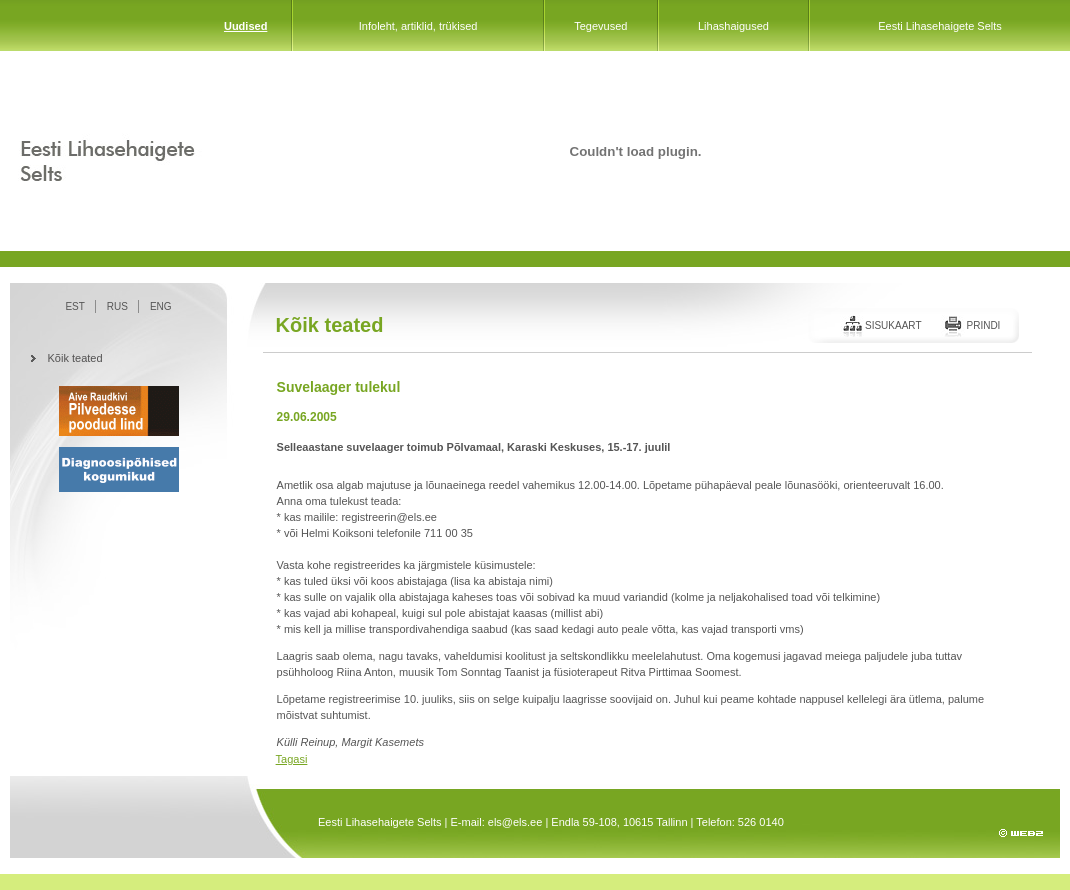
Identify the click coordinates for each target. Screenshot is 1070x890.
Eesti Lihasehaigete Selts (940, 26)
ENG (161, 306)
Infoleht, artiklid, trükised (418, 26)
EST (74, 306)
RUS (117, 306)
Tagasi (292, 759)
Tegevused (600, 26)
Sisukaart (893, 325)
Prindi (983, 325)
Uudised (245, 26)
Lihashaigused (733, 26)
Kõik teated (75, 358)
